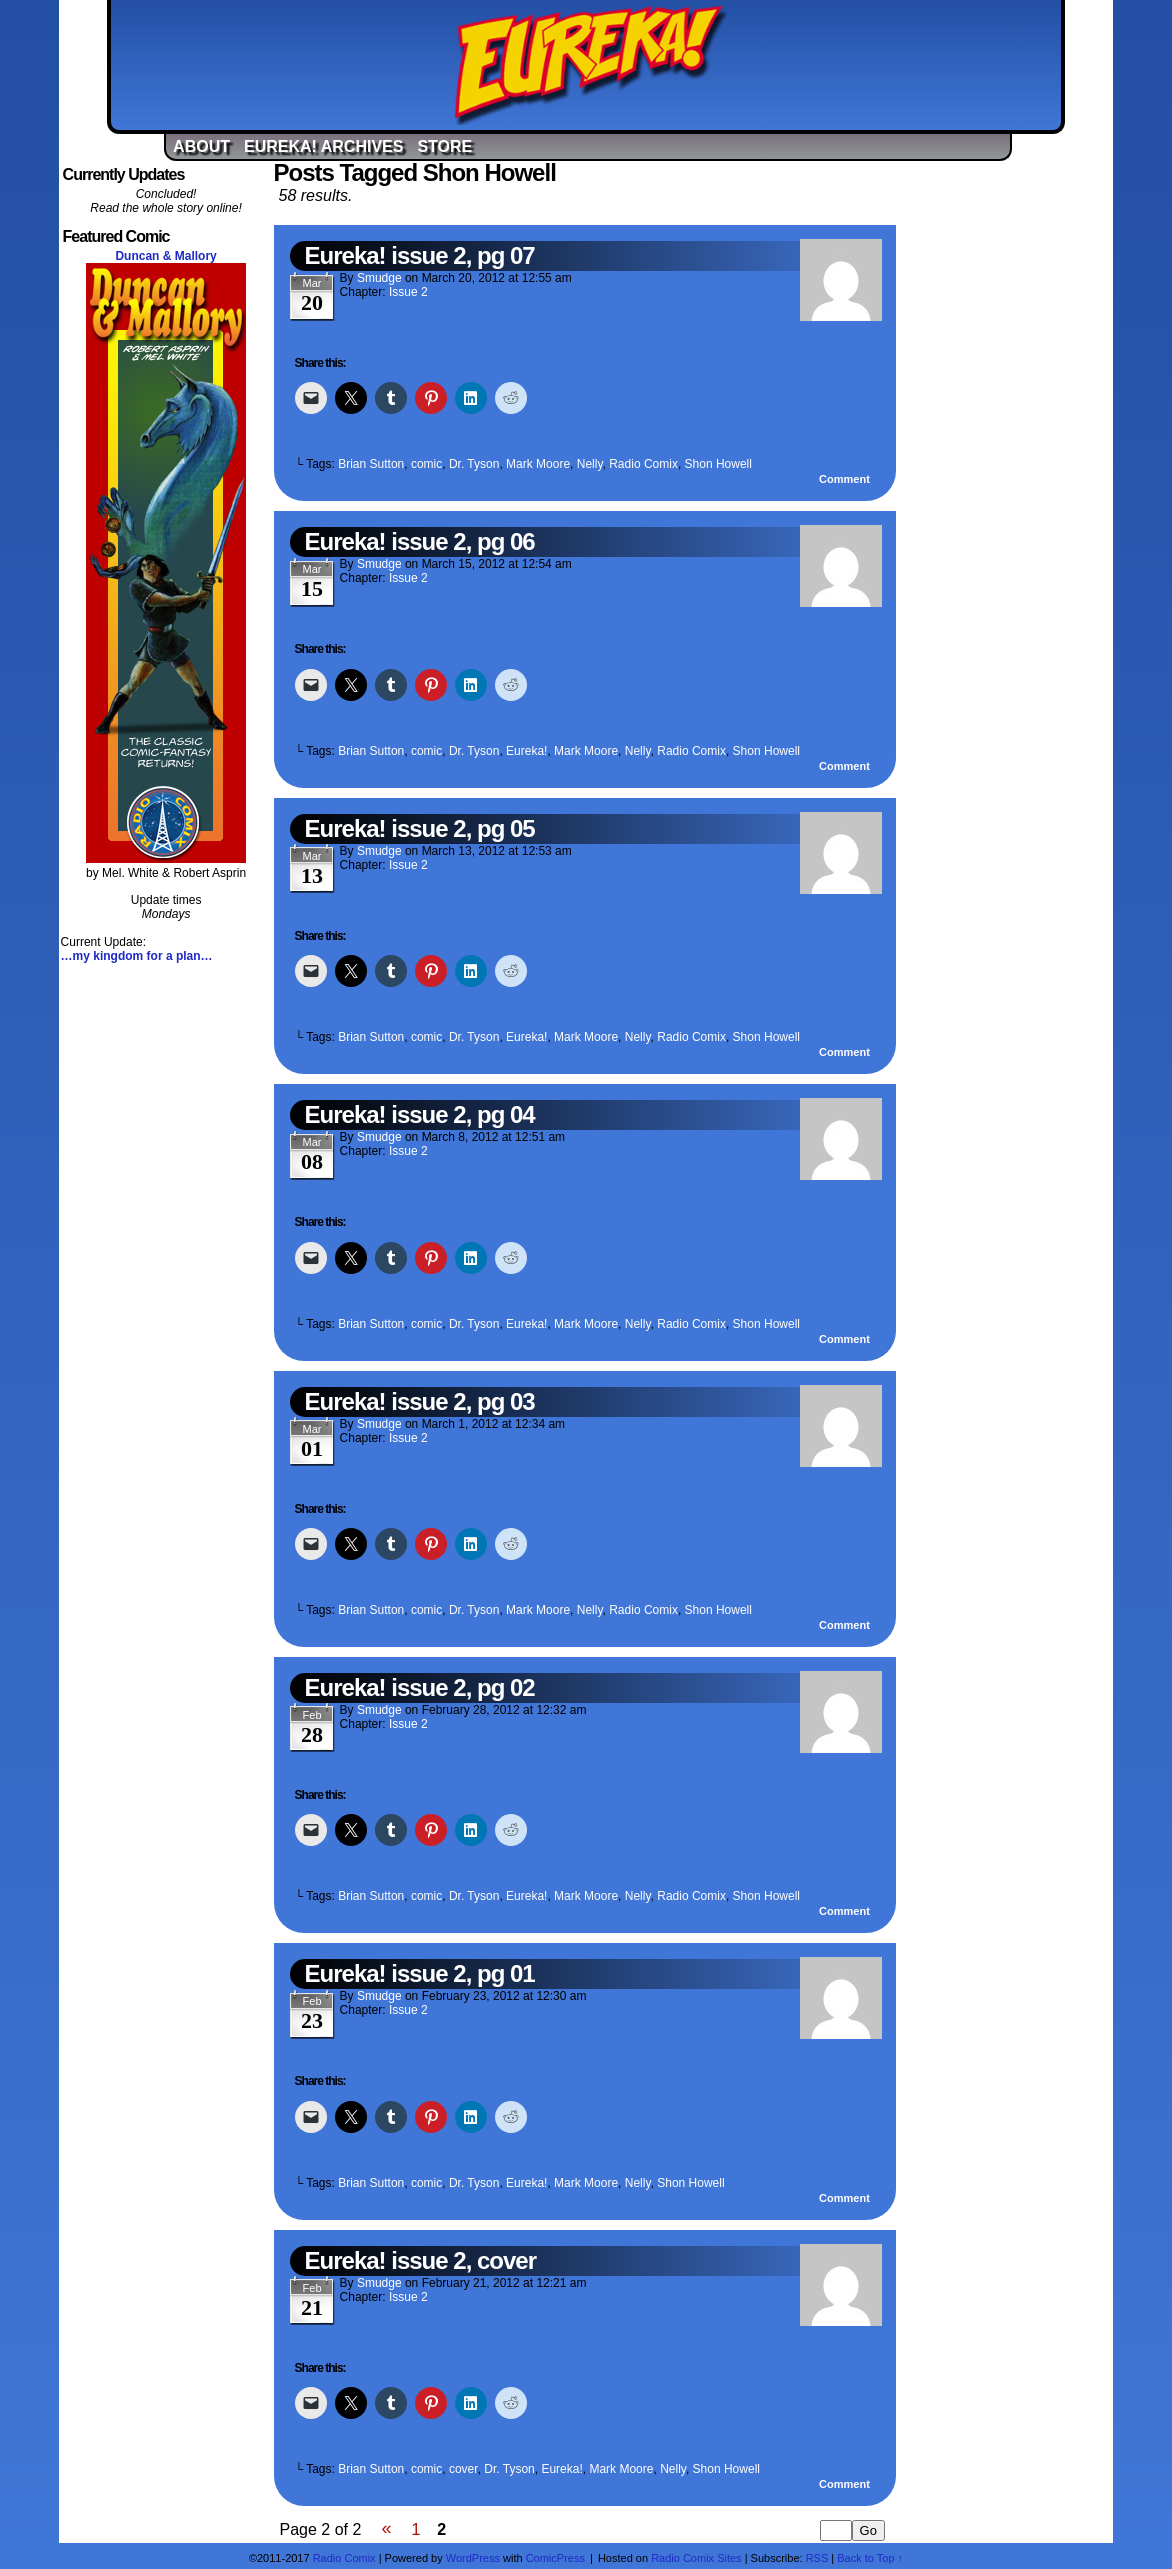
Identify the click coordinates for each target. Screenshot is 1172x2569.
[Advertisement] (1006, 463)
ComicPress (555, 2558)
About (201, 146)
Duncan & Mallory (165, 256)
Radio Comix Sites (696, 2558)
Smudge (379, 278)
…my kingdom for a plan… (137, 956)
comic (426, 464)
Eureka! (590, 65)
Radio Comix (643, 464)
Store (444, 146)
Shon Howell (718, 464)
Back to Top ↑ (870, 2558)
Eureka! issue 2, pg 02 (420, 1687)
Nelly (590, 464)
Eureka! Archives (323, 146)
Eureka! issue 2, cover (420, 2260)
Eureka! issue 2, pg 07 (420, 255)
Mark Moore (538, 464)
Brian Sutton (371, 464)
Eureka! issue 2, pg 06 (420, 541)
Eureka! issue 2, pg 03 (420, 1401)
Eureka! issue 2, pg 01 (420, 1973)
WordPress (473, 2558)
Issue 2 (408, 292)
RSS (817, 2558)
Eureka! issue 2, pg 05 (420, 828)
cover (463, 2469)
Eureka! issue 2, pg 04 (420, 1114)
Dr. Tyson (474, 464)
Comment (844, 479)
